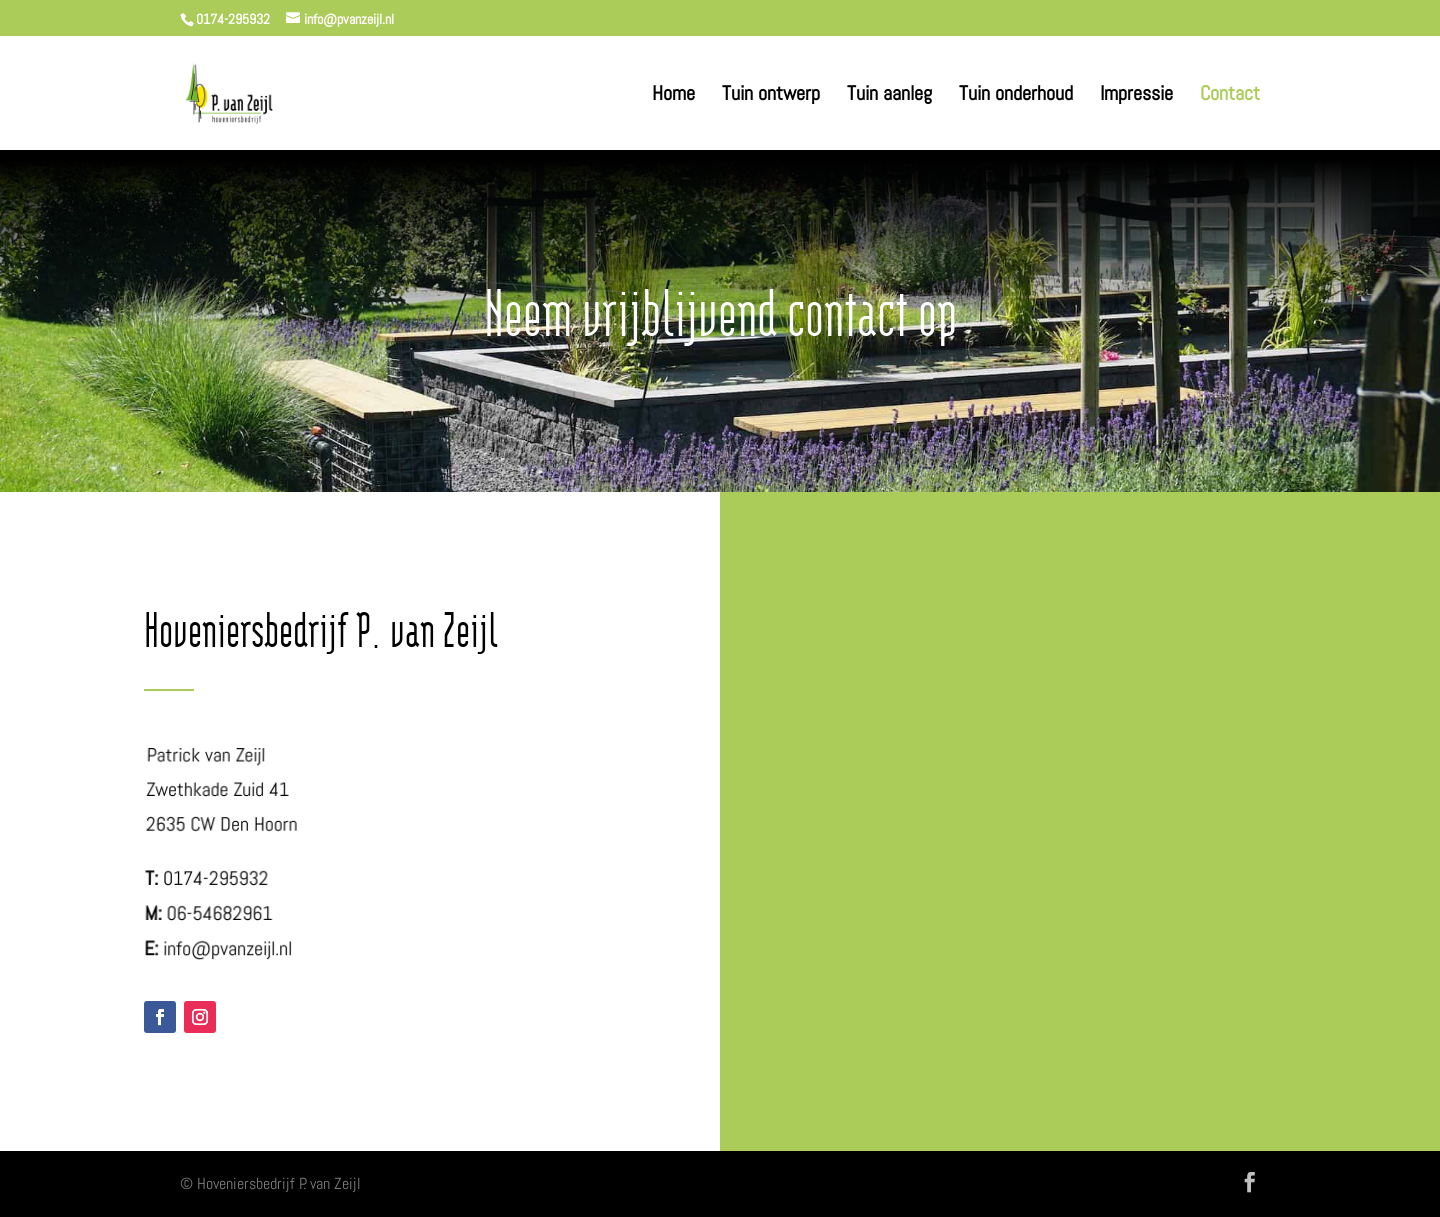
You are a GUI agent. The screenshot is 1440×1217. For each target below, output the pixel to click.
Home (673, 96)
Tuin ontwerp (771, 96)
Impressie (1136, 96)
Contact (1230, 96)
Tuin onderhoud (1016, 96)
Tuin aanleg (889, 96)
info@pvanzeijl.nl (227, 948)
